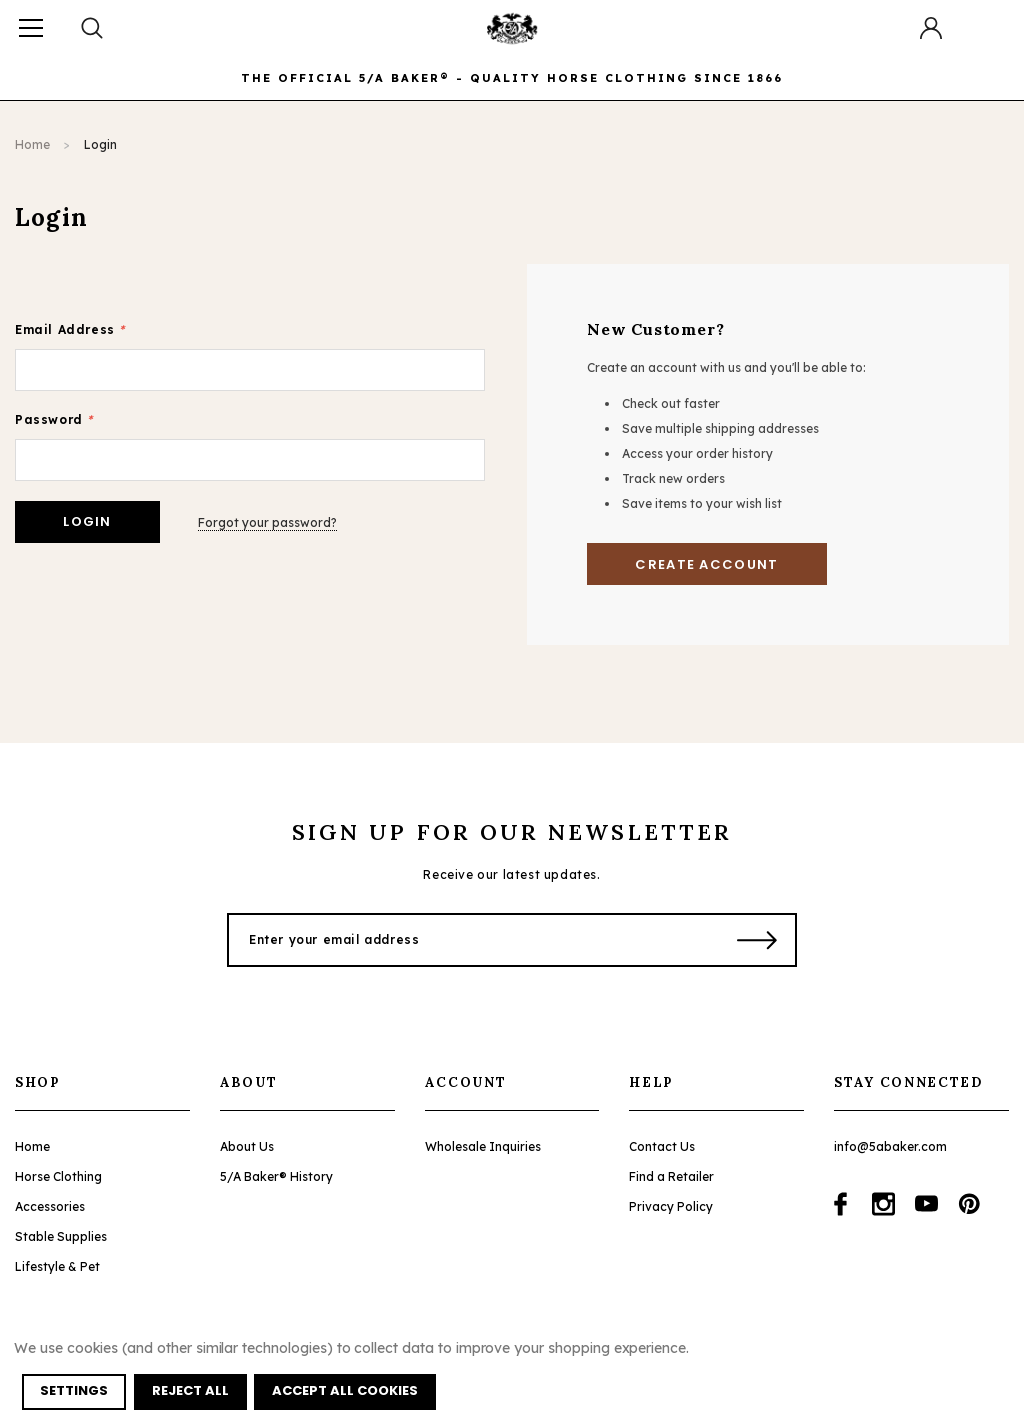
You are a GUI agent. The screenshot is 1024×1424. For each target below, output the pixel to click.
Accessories (50, 1206)
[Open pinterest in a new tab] (969, 1204)
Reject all (190, 1391)
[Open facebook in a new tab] (840, 1204)
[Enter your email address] (469, 940)
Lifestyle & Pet (57, 1266)
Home (32, 144)
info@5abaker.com (890, 1146)
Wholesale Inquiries (483, 1146)
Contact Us (662, 1146)
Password (54, 419)
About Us (247, 1146)
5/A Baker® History (276, 1176)
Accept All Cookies (346, 1391)
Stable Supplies (61, 1236)
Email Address (70, 329)
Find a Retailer (671, 1176)
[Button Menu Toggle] (31, 27)
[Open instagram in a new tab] (883, 1204)
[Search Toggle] (93, 27)
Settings (74, 1391)
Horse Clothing (58, 1176)
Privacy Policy (671, 1206)
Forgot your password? (268, 521)
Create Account (706, 564)
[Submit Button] (757, 940)
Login (100, 144)
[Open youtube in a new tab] (926, 1204)
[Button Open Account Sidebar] (931, 28)
